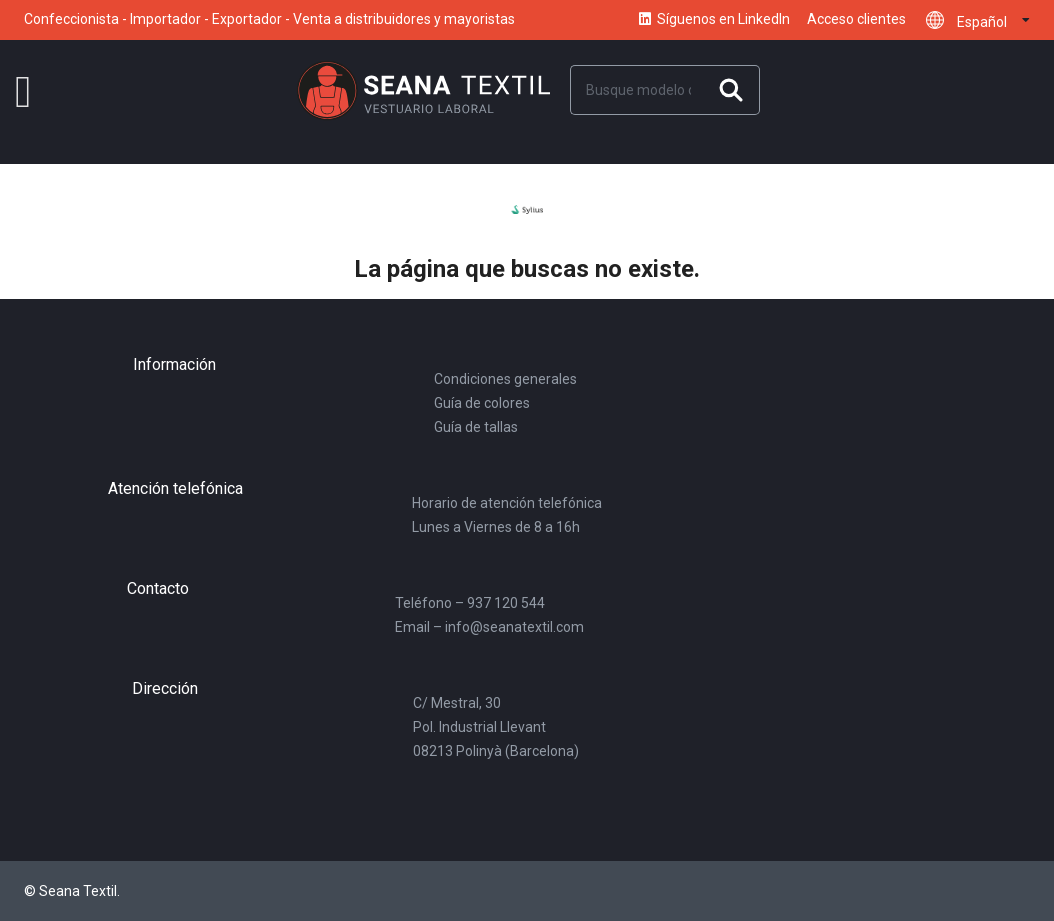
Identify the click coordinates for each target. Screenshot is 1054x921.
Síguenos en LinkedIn (713, 20)
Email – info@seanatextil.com (489, 627)
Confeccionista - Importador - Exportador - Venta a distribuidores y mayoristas (269, 19)
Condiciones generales (505, 379)
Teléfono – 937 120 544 (470, 603)
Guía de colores (482, 403)
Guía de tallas (476, 427)
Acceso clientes (856, 19)
